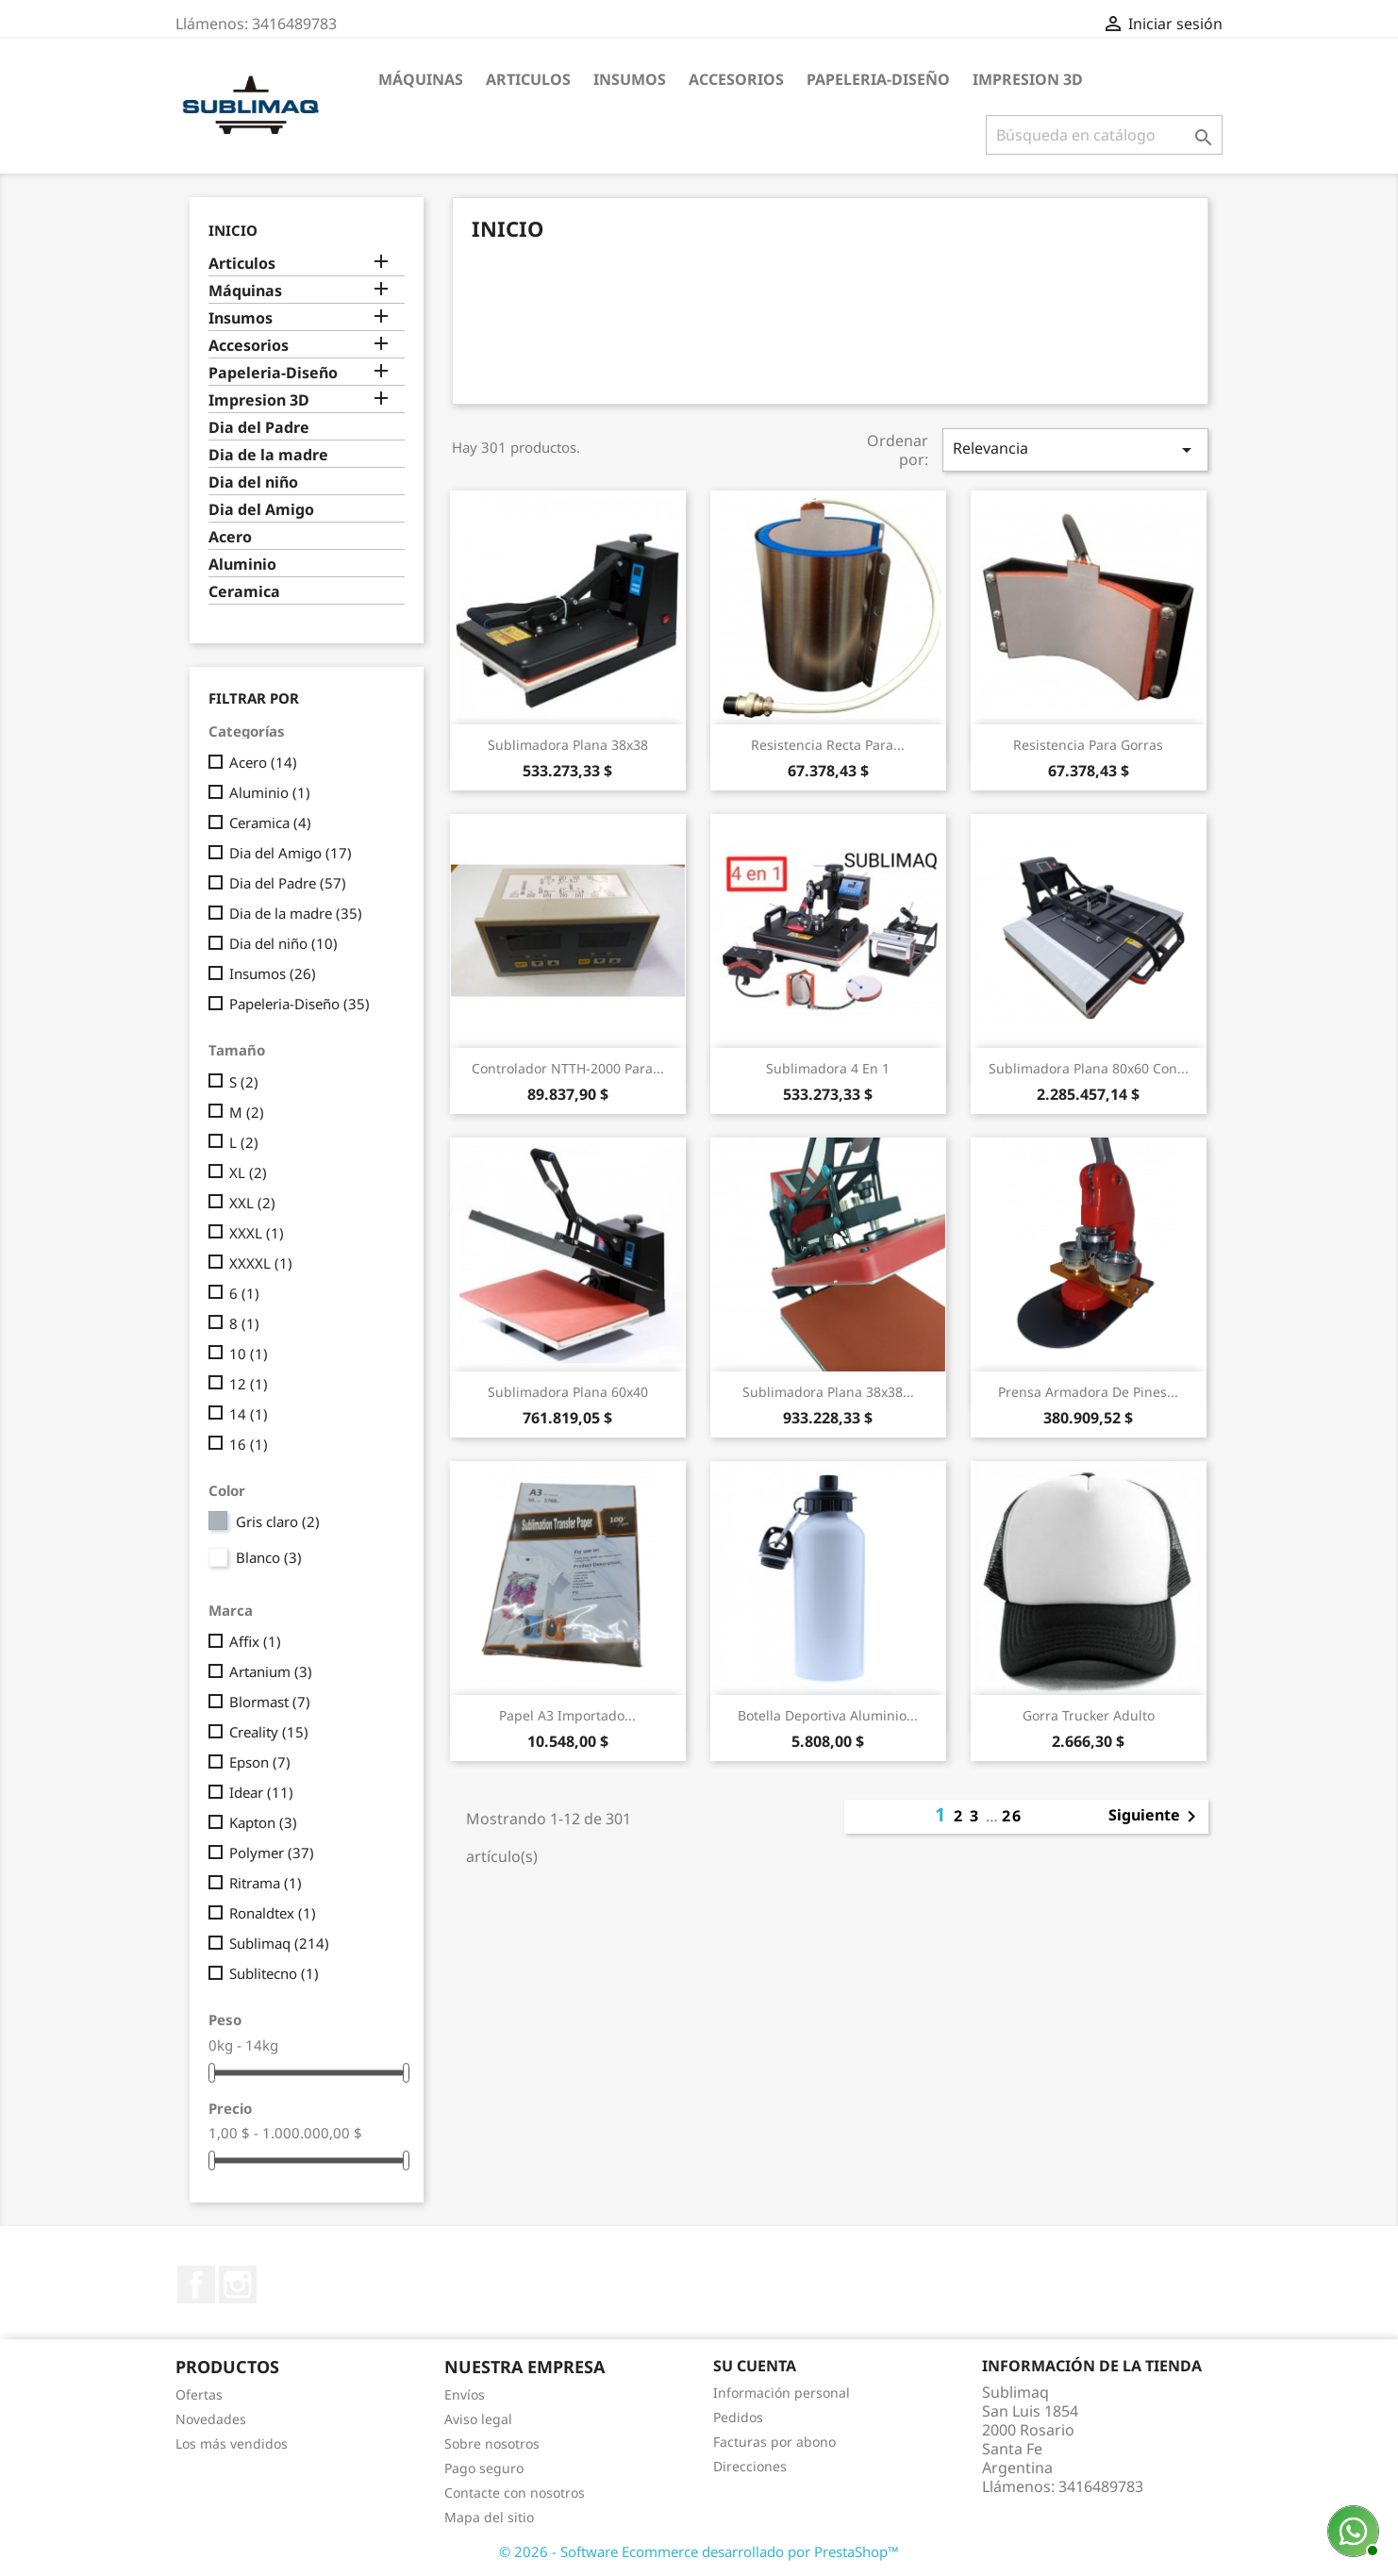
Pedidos (738, 2417)
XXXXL (260, 1263)
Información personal (781, 2392)
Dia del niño (253, 482)
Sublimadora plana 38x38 (568, 745)
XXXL (256, 1232)
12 (248, 1383)
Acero (230, 537)
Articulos (528, 79)
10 (248, 1353)
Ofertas (199, 2394)
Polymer (271, 1852)
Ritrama (265, 1882)
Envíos (464, 2394)
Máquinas (420, 79)
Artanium (270, 1671)
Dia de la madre (268, 455)
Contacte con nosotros (514, 2492)
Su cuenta (754, 2365)
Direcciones (750, 2466)
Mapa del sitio (489, 2517)
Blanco (269, 1557)
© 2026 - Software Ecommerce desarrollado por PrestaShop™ (699, 2551)
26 (1012, 1815)
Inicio (233, 230)
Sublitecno (274, 1973)
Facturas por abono (774, 2442)
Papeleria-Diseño (878, 79)
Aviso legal (478, 2419)
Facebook (196, 2284)
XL (248, 1172)
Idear (261, 1792)
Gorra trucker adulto (1089, 1715)
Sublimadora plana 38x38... (828, 1392)
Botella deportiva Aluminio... (828, 1715)
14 (248, 1413)
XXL (252, 1202)
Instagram (238, 2284)
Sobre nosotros (492, 2443)
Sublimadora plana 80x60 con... (1089, 1068)
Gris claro (278, 1521)
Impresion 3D (1028, 79)
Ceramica (244, 592)
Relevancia (1075, 449)
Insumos (629, 79)
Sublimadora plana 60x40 (568, 1392)
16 (248, 1444)
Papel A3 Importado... (567, 1715)
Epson (260, 1762)
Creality (268, 1731)
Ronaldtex (272, 1912)
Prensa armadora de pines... (1088, 1392)
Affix (255, 1641)
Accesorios (736, 79)
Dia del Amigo (261, 510)
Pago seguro (484, 2468)
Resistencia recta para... (828, 745)
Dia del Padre (258, 428)
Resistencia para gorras (1088, 745)
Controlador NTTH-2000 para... (568, 1068)
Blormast (269, 1701)
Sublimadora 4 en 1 (828, 1068)
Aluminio (242, 564)
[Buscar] (1104, 135)
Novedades (210, 2419)
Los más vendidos (231, 2443)
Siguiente (1155, 1816)
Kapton (263, 1822)
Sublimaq (279, 1943)
